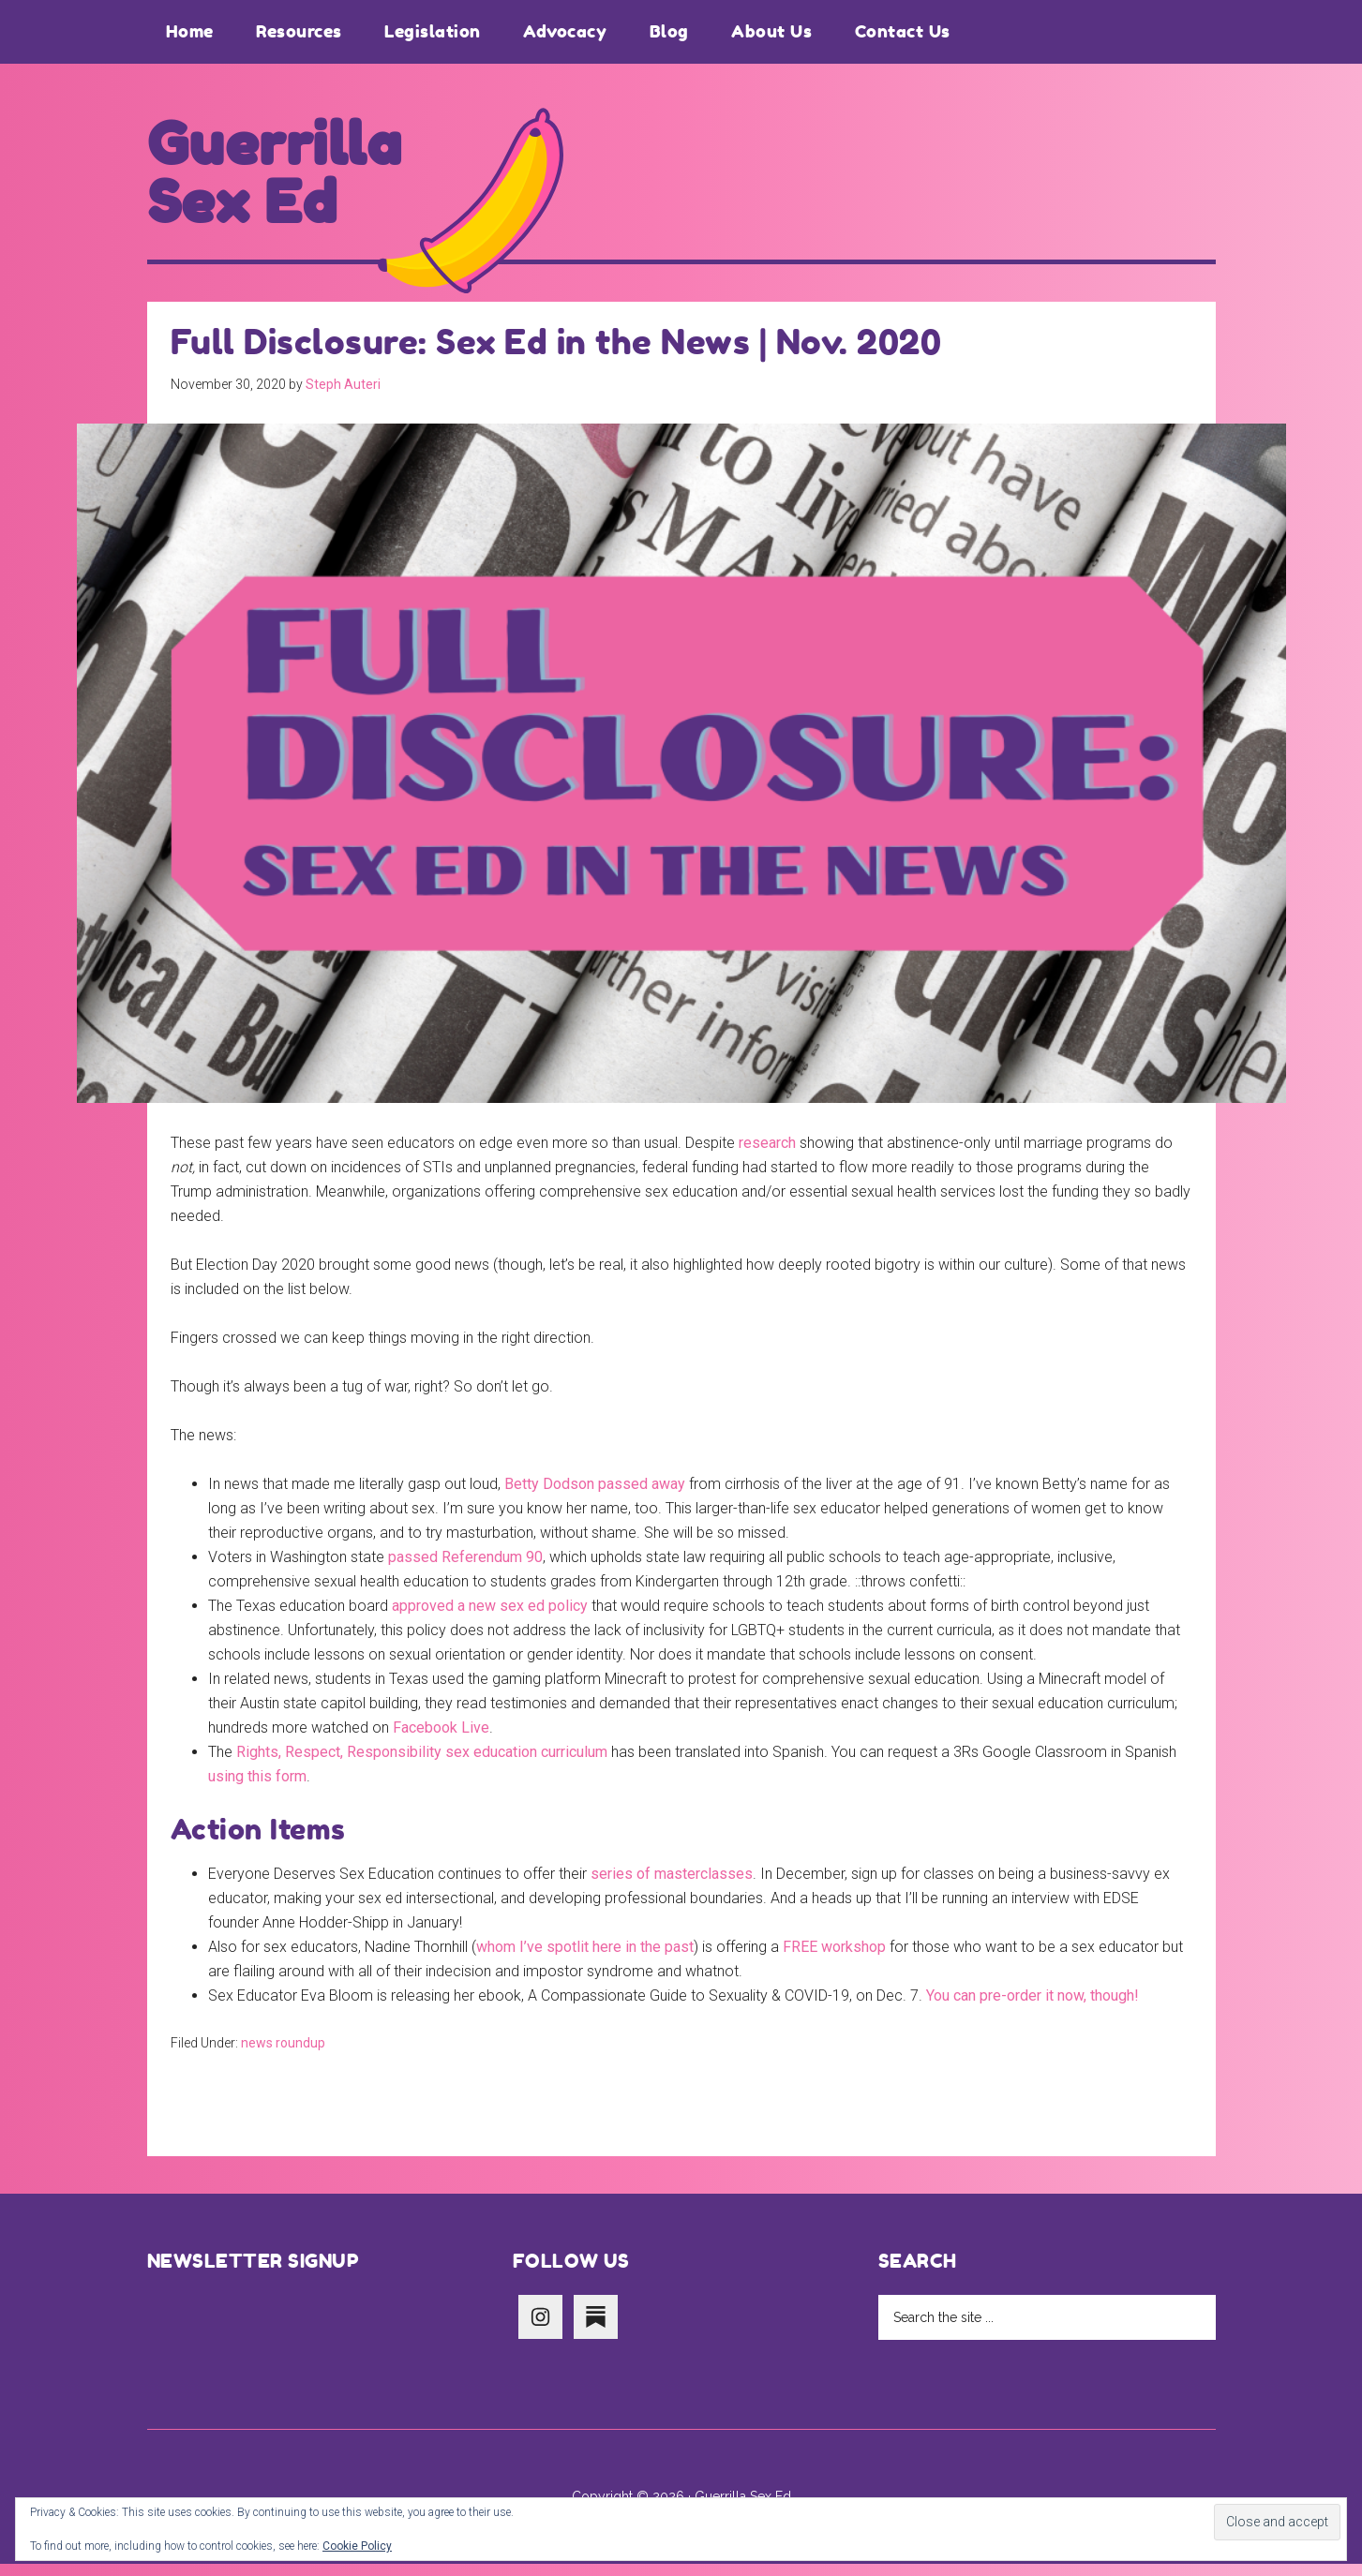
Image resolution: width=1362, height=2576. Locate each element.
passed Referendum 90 (465, 1569)
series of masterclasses (672, 1886)
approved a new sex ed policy (490, 1618)
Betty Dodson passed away (594, 1496)
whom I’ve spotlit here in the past (585, 1959)
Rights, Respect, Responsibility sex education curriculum (421, 1764)
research (767, 1155)
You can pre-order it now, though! (1032, 2008)
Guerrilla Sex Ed (287, 180)
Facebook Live (441, 1740)
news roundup (283, 2054)
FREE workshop (834, 1959)
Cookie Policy (357, 2546)
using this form (257, 1788)
